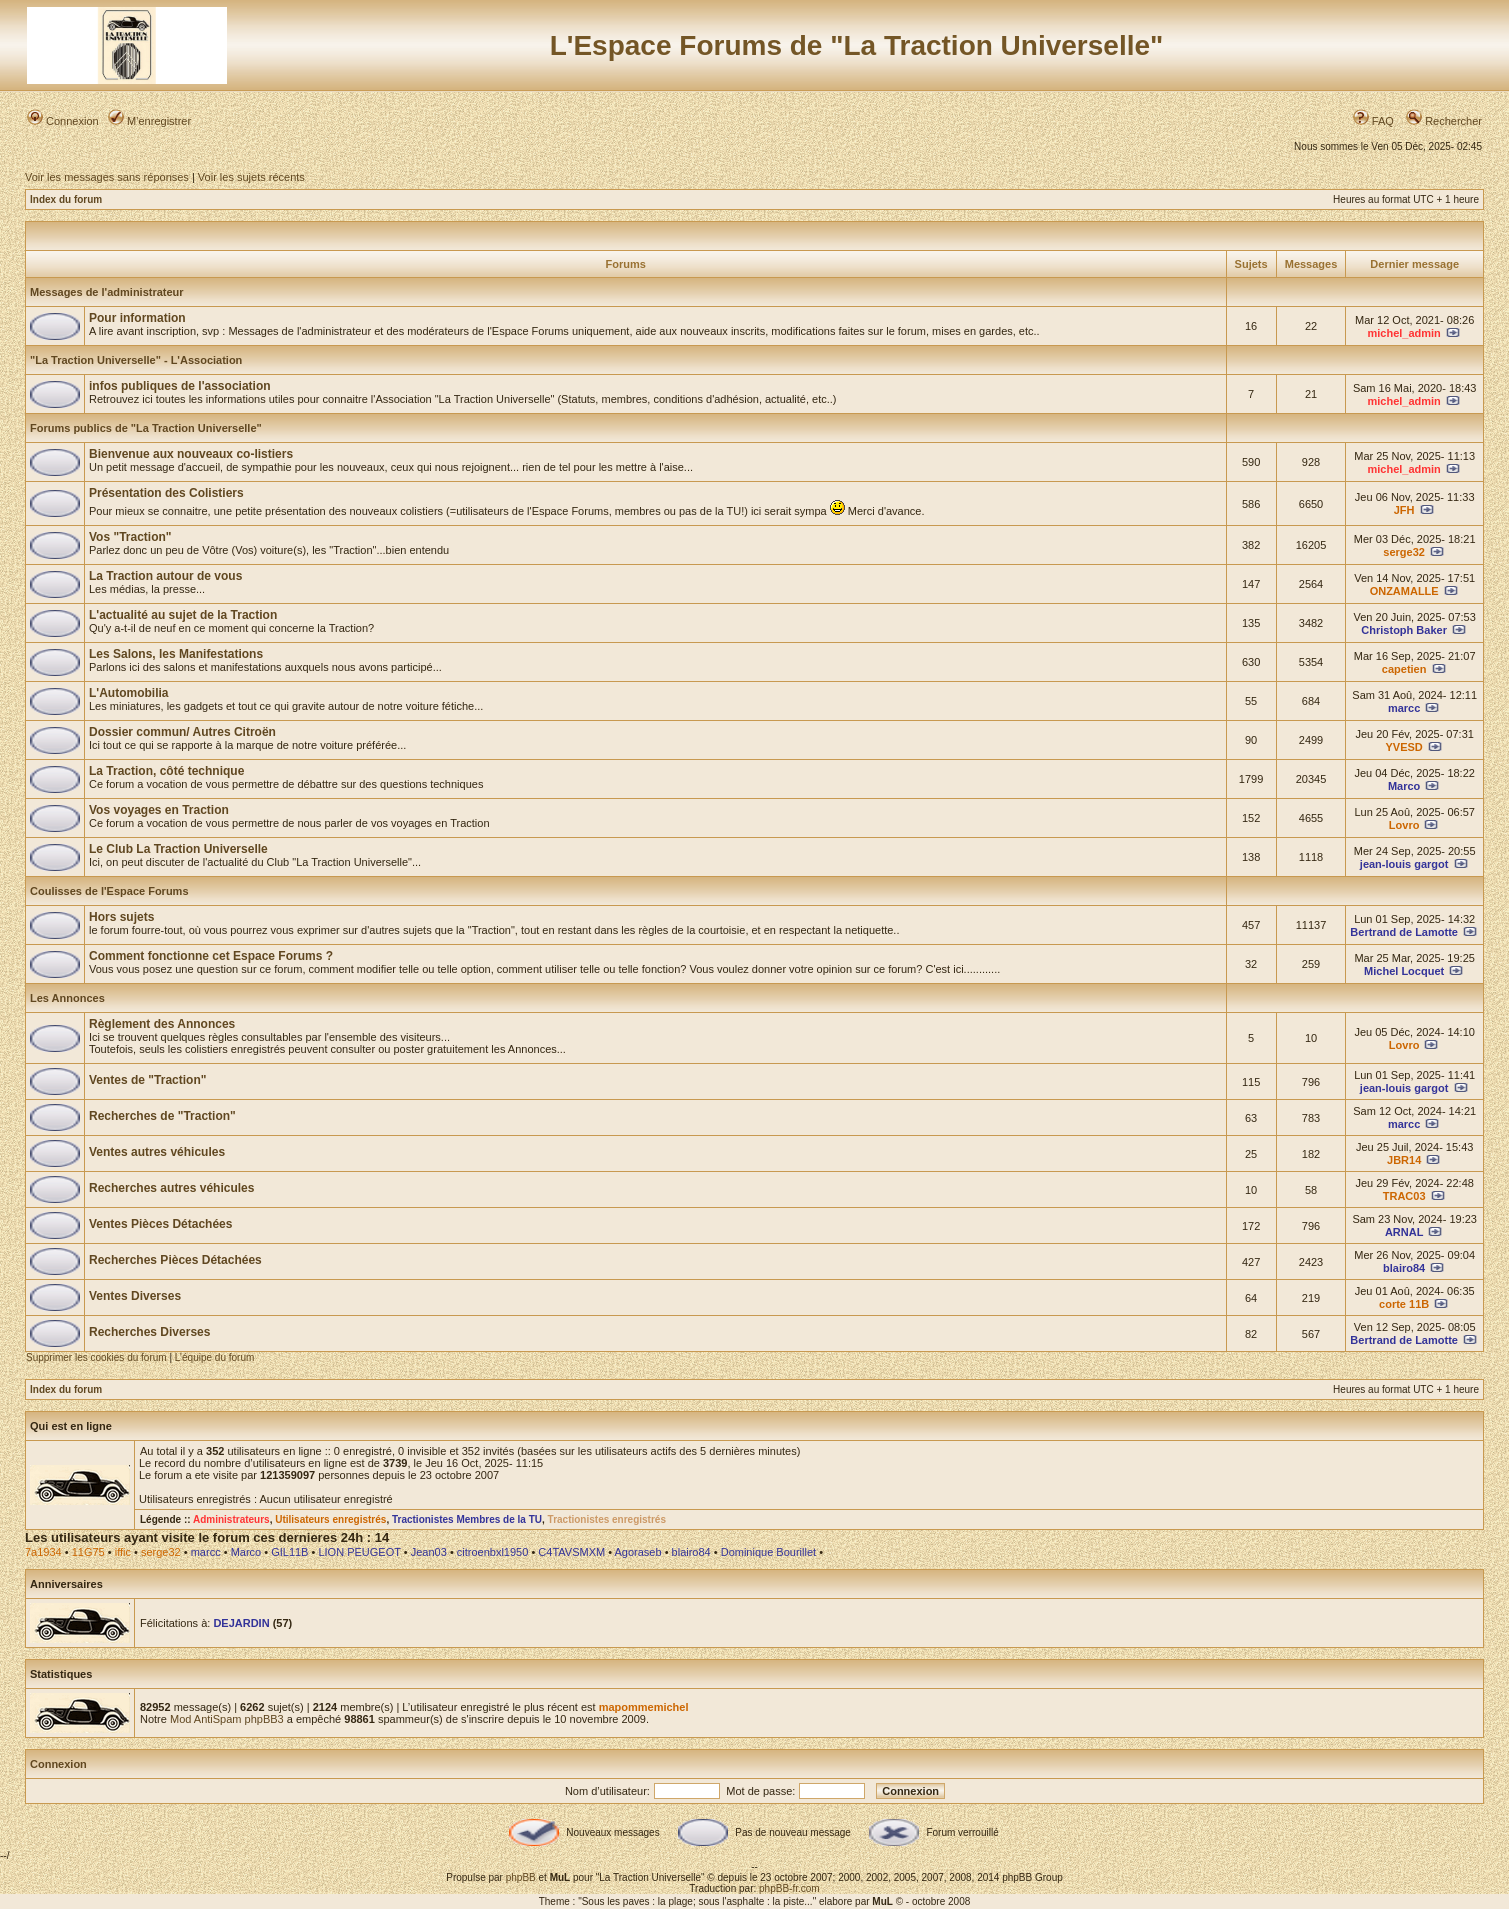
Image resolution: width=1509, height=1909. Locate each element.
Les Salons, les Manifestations (176, 654)
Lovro (1404, 825)
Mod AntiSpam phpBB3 (227, 1719)
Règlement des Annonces (162, 1024)
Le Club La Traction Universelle (178, 849)
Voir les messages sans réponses (107, 177)
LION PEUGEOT (359, 1552)
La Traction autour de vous (165, 576)
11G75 (88, 1552)
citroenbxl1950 (493, 1552)
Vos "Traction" (130, 537)
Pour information (137, 318)
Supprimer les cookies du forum (96, 1357)
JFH (1404, 510)
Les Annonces (67, 998)
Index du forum (66, 199)
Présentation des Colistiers (166, 493)
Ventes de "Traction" (147, 1080)
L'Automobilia (129, 693)
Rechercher (1444, 121)
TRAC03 (1404, 1196)
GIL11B (289, 1552)
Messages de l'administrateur (107, 292)
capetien (1404, 669)
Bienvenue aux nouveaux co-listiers (191, 454)
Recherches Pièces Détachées (175, 1260)
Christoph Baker (1404, 630)
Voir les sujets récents (251, 177)
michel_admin (1403, 333)
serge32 (1404, 552)
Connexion (63, 121)
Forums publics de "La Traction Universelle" (146, 428)
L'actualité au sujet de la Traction (183, 615)
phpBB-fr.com (789, 1888)
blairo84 (1404, 1268)
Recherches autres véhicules (171, 1188)
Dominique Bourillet (768, 1552)
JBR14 (1404, 1160)
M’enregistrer (149, 121)
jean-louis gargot (1404, 864)
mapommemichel (644, 1707)
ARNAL (1404, 1232)
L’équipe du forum (215, 1357)
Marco (1404, 786)
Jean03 (429, 1552)
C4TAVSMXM (571, 1552)
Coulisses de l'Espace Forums (109, 891)
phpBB (521, 1877)
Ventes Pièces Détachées (160, 1224)
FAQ (1373, 121)
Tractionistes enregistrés (607, 1519)
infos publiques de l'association (180, 386)
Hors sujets (121, 917)
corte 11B (1404, 1304)
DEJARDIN (241, 1623)
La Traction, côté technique (166, 771)
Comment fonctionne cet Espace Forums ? (211, 956)
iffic (123, 1552)
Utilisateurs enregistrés (330, 1519)
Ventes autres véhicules (157, 1152)
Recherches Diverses (149, 1332)
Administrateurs (231, 1519)
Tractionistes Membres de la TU (467, 1519)
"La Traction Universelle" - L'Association (136, 360)
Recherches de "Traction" (162, 1116)
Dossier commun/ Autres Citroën (182, 732)
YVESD (1404, 747)
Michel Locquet (1404, 971)
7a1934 (43, 1552)
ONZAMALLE (1404, 591)
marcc (1404, 708)
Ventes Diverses (135, 1296)
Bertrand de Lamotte (1404, 932)
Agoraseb (638, 1552)
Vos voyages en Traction (159, 810)
